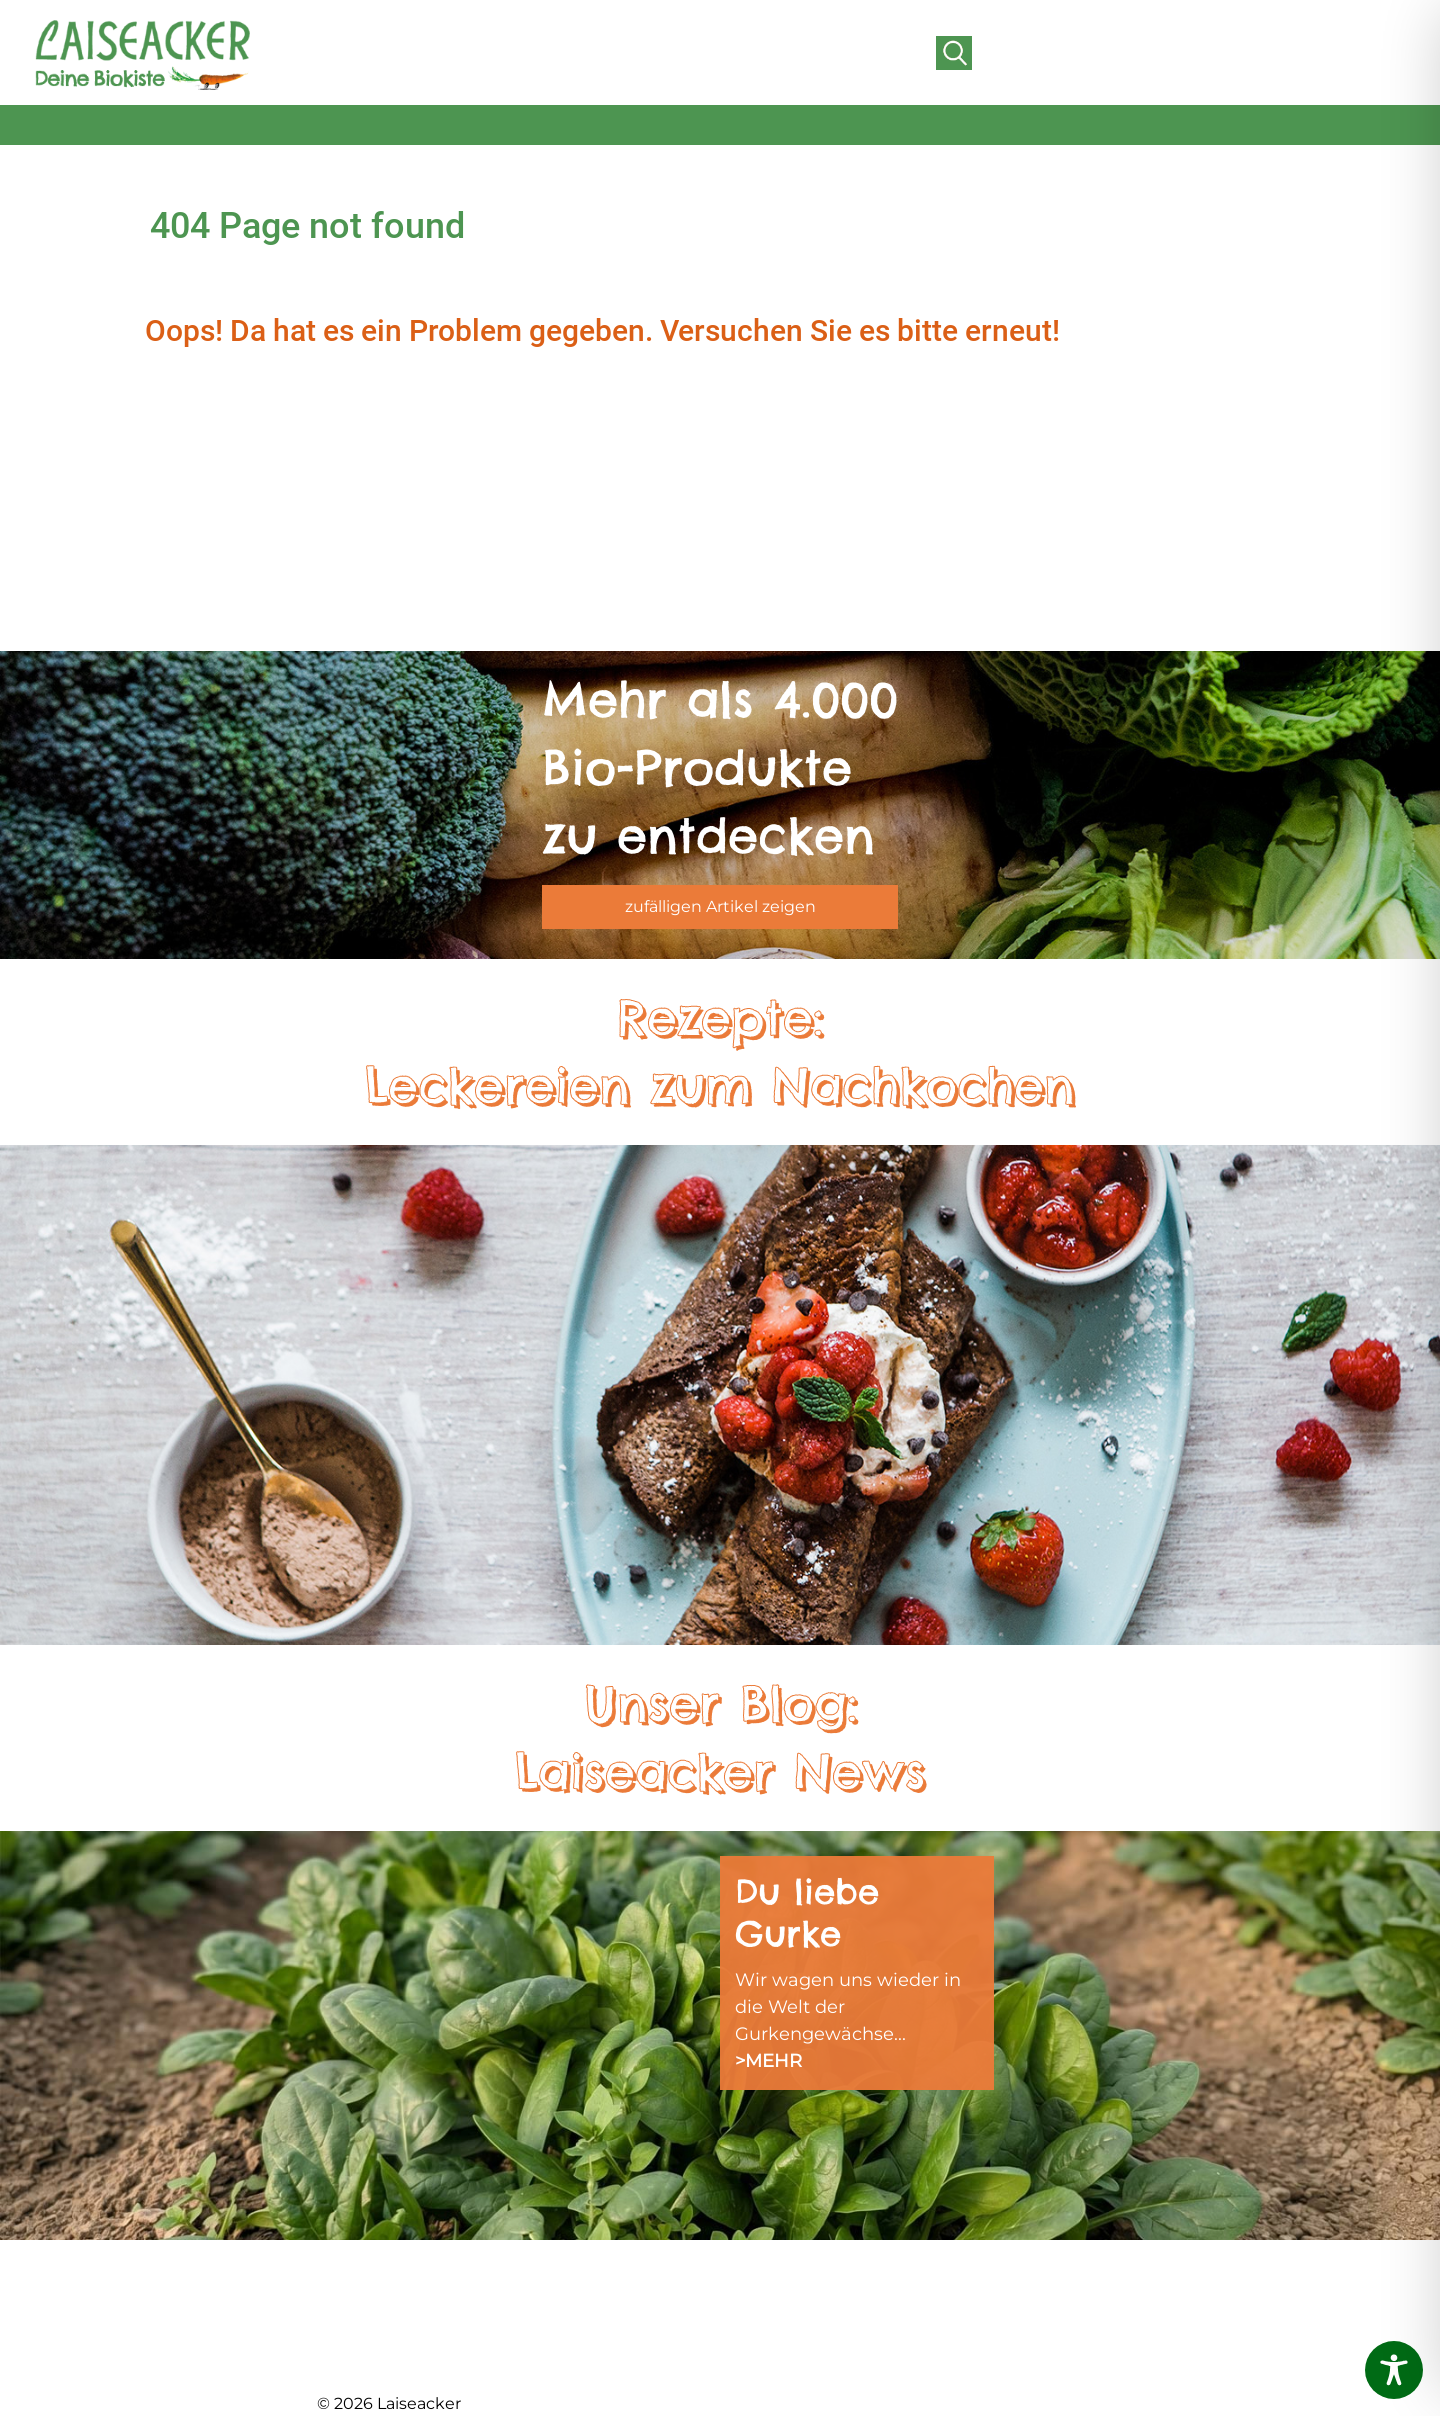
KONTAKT (963, 2277)
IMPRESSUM (772, 2328)
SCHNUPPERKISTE (799, 2277)
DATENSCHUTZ (785, 2353)
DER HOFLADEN (387, 2353)
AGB (941, 2302)
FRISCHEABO (575, 2302)
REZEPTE (758, 2302)
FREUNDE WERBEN (603, 2353)
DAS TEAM (562, 2277)
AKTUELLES (366, 2277)
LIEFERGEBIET (579, 2328)
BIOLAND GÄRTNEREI (410, 2328)
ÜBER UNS (362, 2302)
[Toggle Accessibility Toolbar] (1394, 2370)
